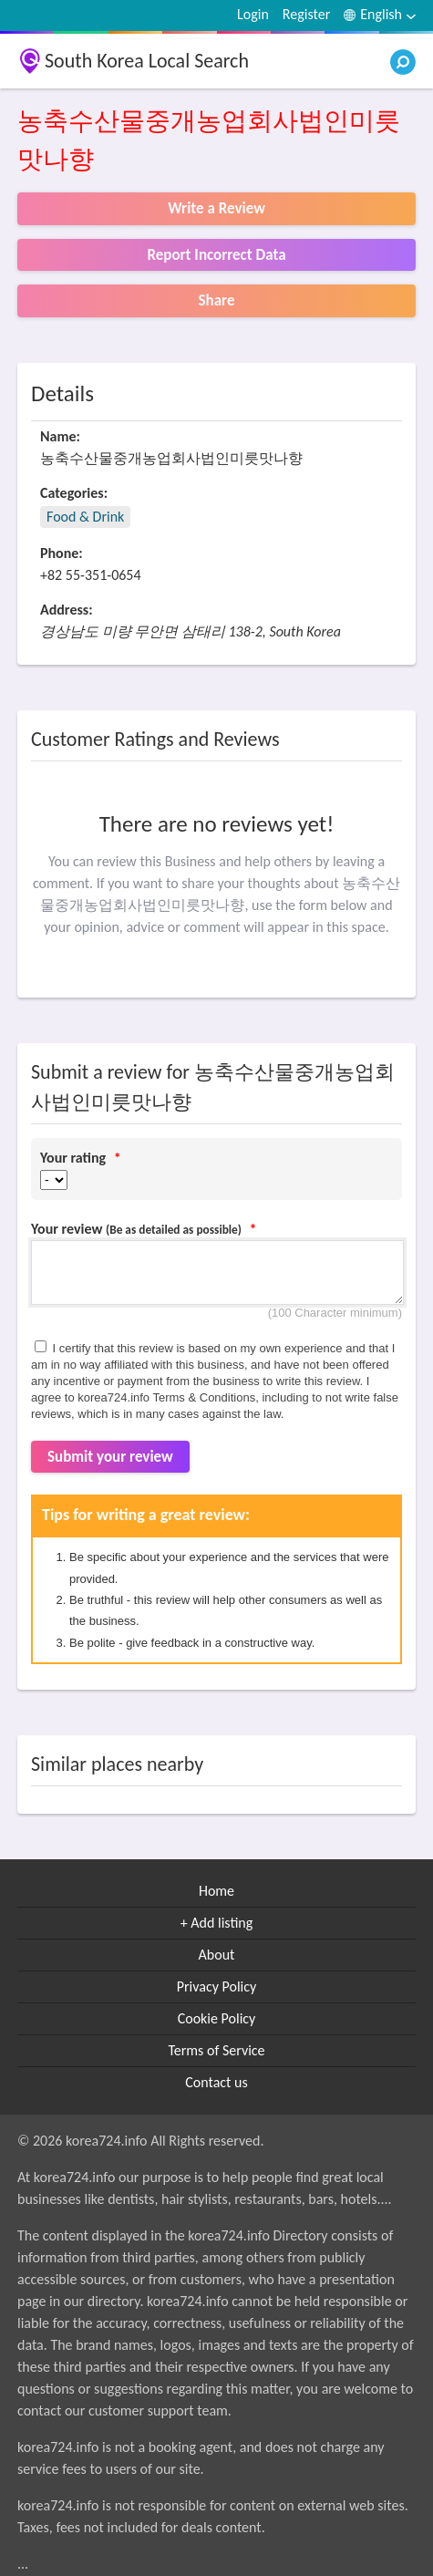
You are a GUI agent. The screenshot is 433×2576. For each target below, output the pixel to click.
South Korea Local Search (147, 60)
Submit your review (110, 1456)
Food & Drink (85, 516)
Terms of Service (216, 2050)
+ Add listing (216, 1922)
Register (306, 14)
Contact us (216, 2082)
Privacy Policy (217, 1986)
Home (216, 1890)
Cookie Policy (217, 2018)
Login (253, 14)
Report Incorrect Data (216, 254)
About (217, 1954)
